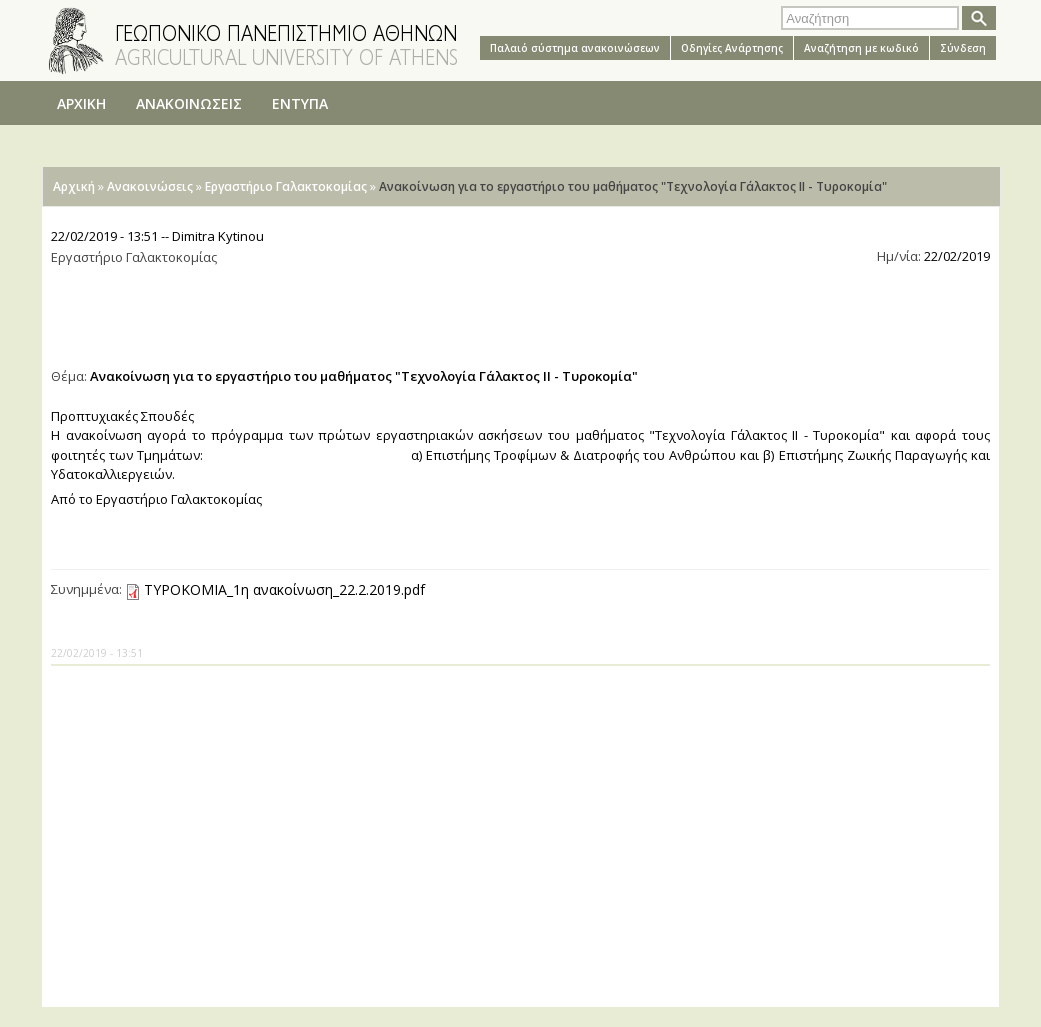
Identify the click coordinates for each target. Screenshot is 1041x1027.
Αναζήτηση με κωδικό (861, 48)
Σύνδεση (963, 48)
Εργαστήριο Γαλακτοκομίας (286, 186)
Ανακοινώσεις (150, 186)
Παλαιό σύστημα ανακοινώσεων (575, 48)
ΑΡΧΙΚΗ (81, 103)
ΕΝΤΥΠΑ (300, 103)
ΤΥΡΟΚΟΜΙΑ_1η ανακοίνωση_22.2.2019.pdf (284, 589)
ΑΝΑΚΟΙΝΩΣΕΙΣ (189, 103)
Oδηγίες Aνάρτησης (732, 48)
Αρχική (74, 186)
